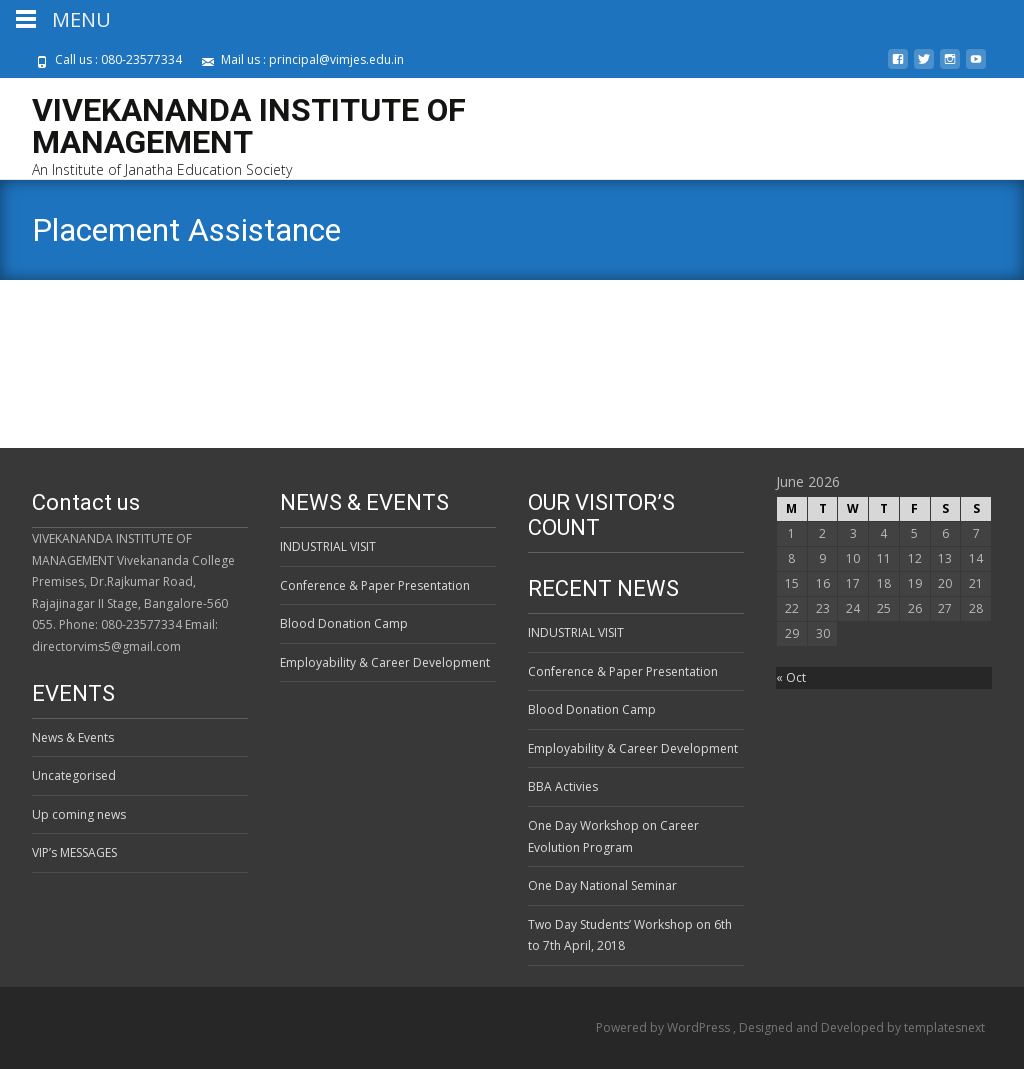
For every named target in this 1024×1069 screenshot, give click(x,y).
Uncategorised (74, 775)
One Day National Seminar (602, 885)
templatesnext (944, 1027)
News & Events (73, 737)
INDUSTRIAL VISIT (328, 546)
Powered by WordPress (664, 1027)
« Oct (791, 677)
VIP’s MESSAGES (74, 852)
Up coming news (79, 814)
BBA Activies (563, 786)
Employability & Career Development (385, 662)
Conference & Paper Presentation (375, 585)
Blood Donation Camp (344, 623)
